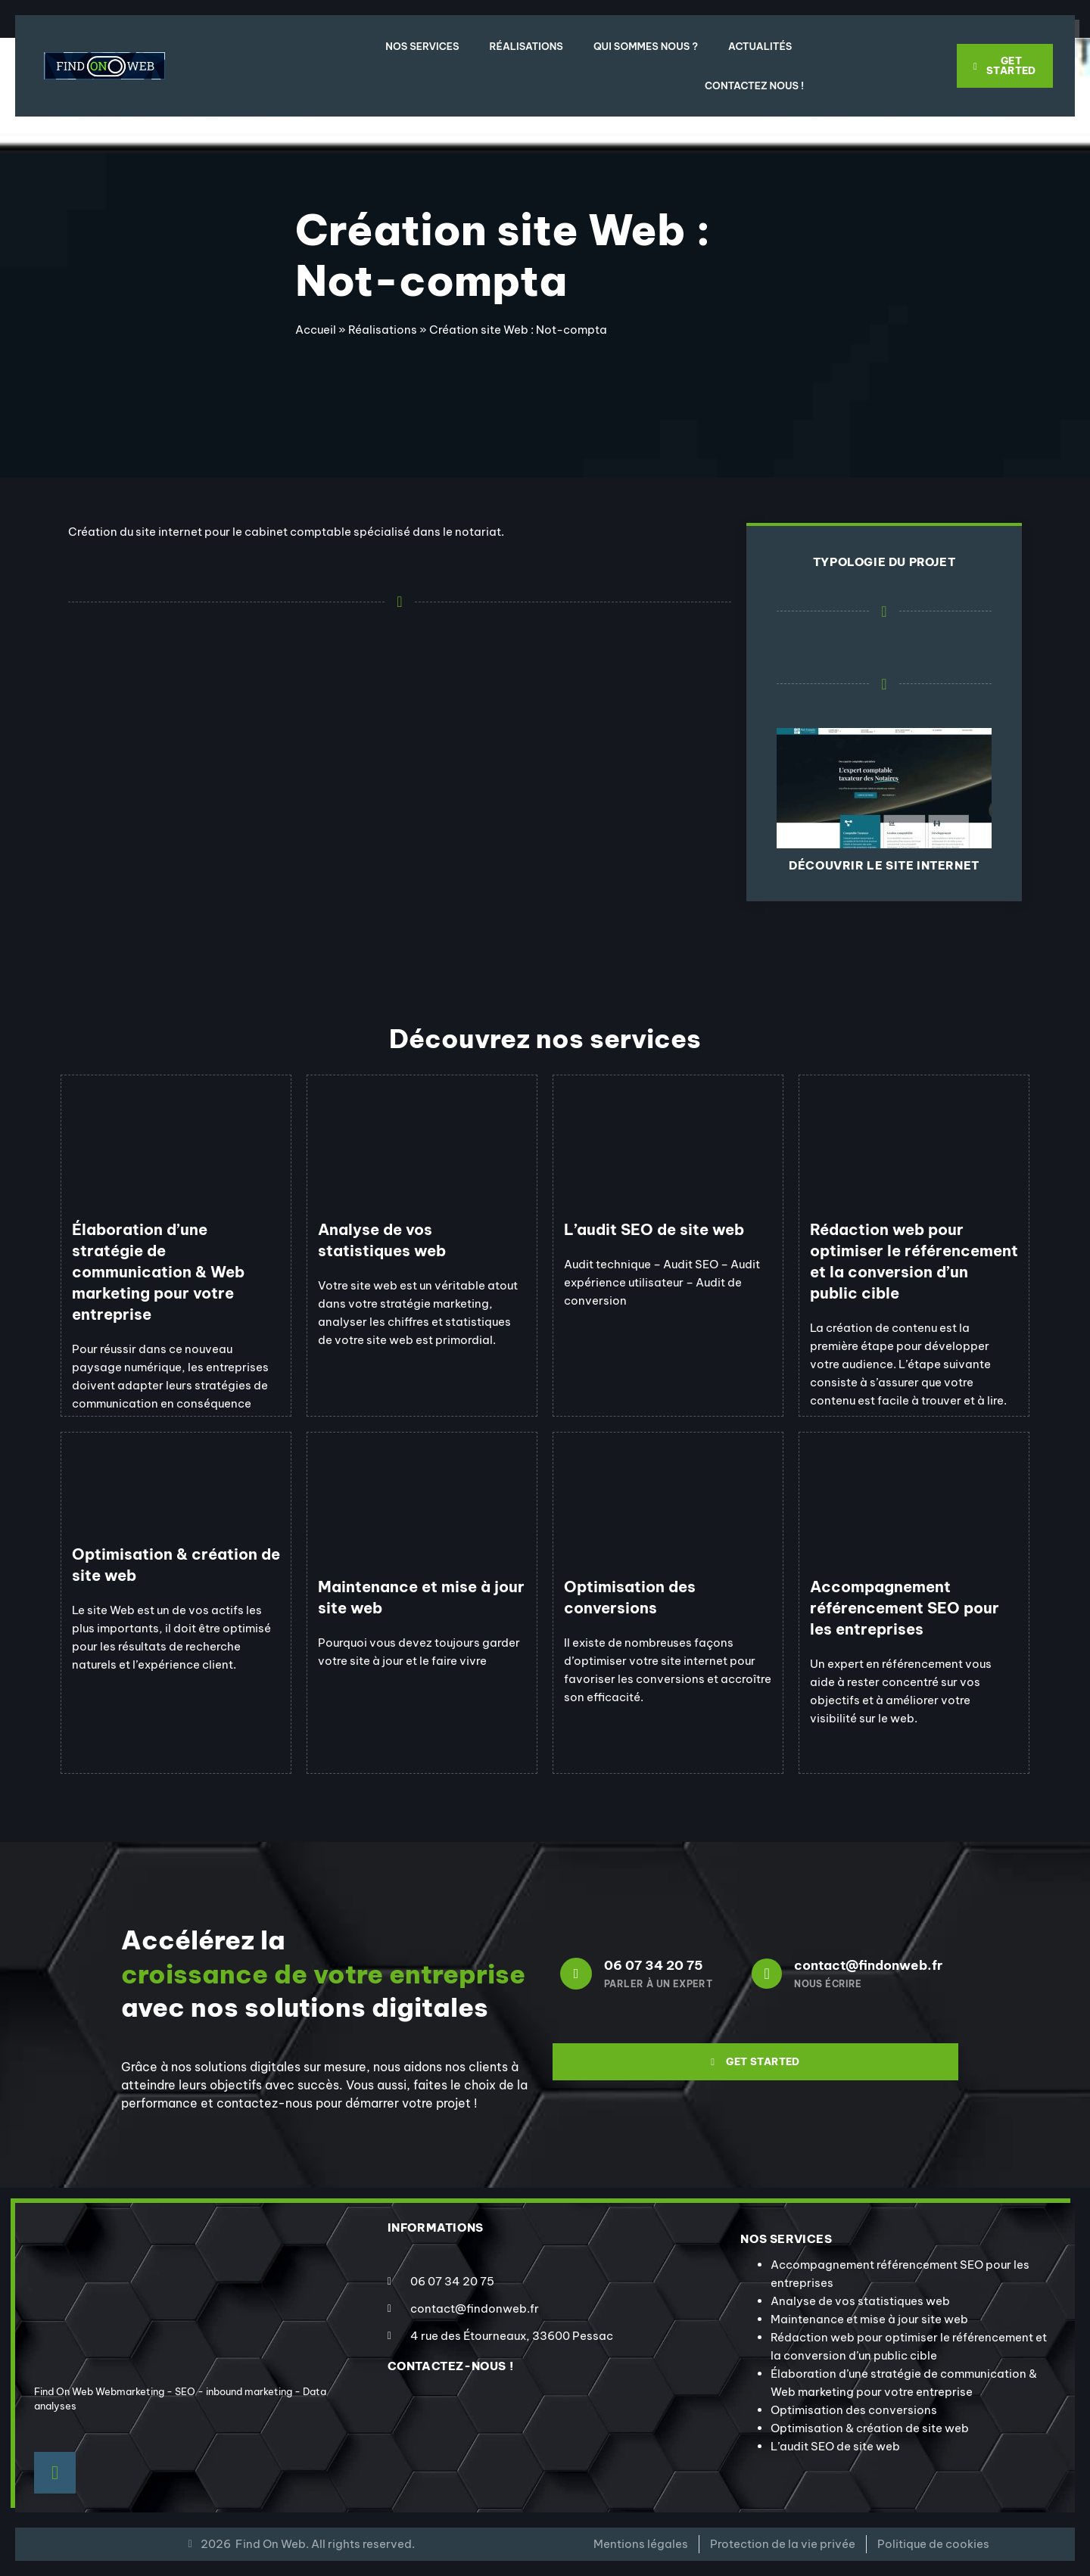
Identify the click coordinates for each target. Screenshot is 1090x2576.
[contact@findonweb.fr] (767, 1973)
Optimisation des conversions (854, 2410)
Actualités (760, 46)
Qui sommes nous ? (645, 46)
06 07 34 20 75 (653, 1965)
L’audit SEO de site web (835, 2446)
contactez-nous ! (451, 2366)
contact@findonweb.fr (868, 1965)
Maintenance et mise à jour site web (869, 2319)
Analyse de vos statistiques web (860, 2301)
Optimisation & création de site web (870, 2428)
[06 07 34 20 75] (576, 1974)
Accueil (315, 329)
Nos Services (422, 46)
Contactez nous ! (754, 85)
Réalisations (526, 46)
